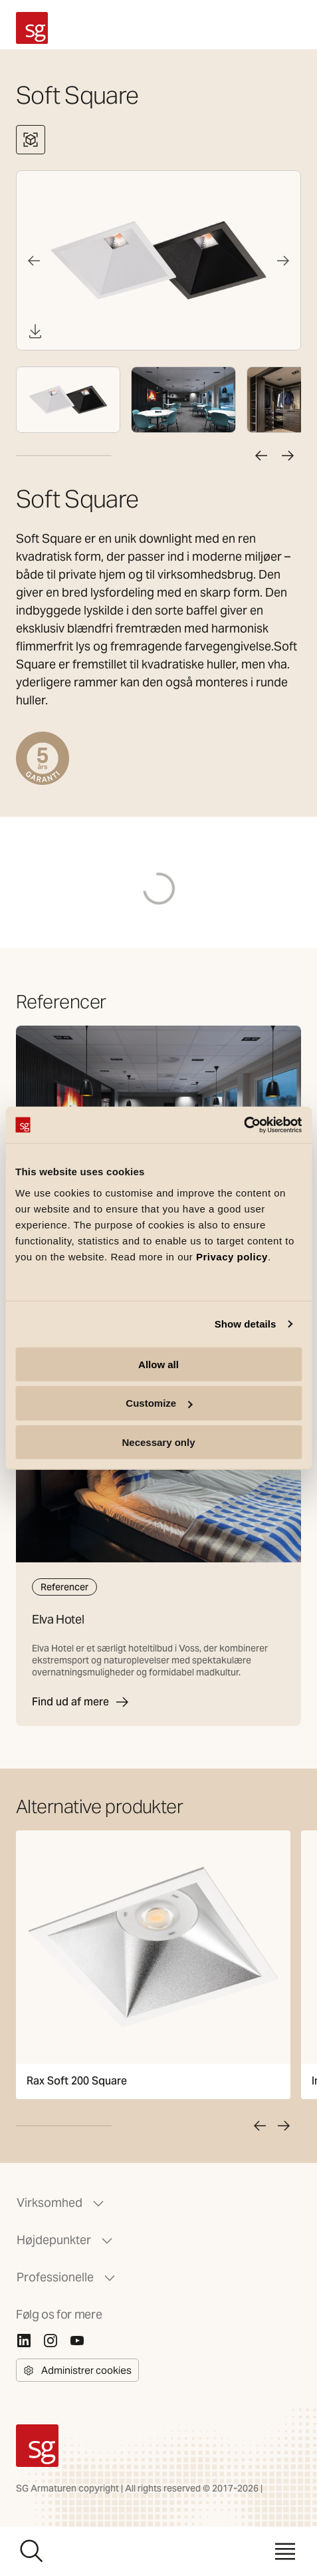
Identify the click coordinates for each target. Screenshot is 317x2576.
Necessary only (158, 1442)
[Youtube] (77, 2341)
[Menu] (285, 2551)
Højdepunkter (66, 2240)
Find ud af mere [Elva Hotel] (81, 1702)
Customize (159, 1403)
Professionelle (67, 2277)
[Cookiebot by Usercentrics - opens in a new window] (243, 1124)
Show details (245, 1324)
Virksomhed (61, 2203)
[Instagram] (50, 2341)
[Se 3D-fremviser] (30, 139)
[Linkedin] (24, 2341)
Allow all (158, 1363)
